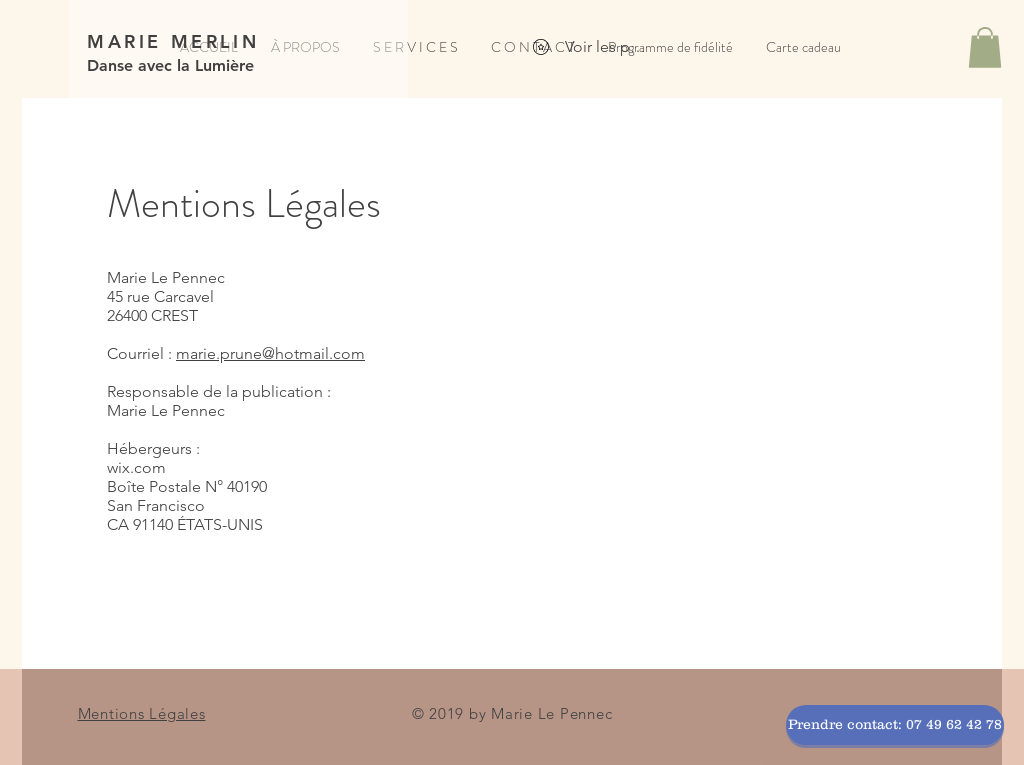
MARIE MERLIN (173, 41)
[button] (985, 47)
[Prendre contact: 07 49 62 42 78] (895, 725)
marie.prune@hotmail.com (270, 353)
